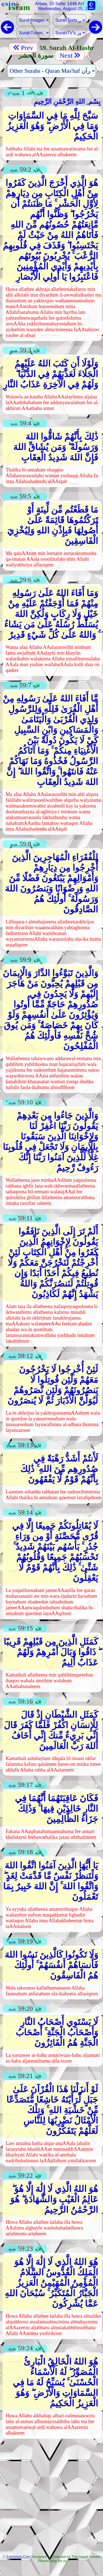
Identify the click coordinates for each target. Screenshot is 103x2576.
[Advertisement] (51, 2498)
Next (69, 55)
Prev (23, 47)
